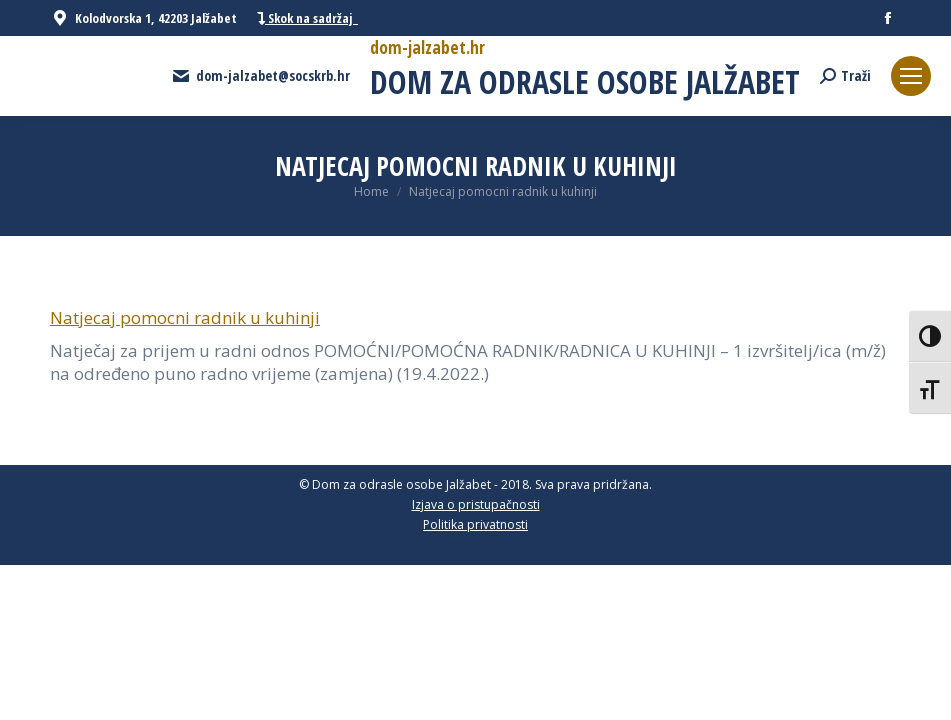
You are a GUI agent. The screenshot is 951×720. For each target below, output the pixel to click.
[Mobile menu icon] (911, 76)
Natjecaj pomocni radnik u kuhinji (185, 317)
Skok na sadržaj (307, 18)
